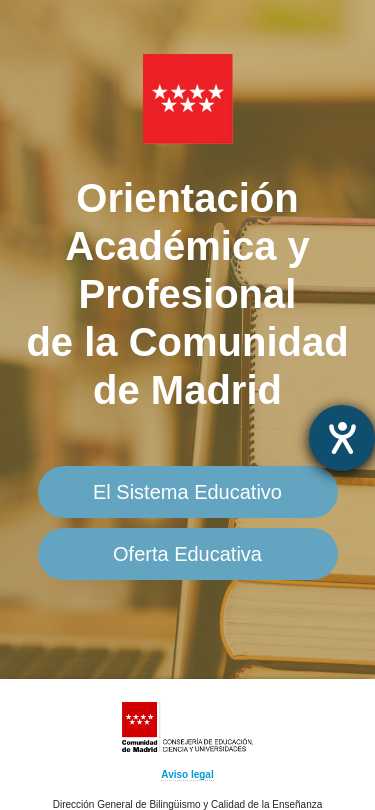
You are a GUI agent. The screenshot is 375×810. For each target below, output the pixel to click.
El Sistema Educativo (187, 492)
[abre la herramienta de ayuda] (342, 438)
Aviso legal (187, 774)
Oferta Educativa (187, 554)
